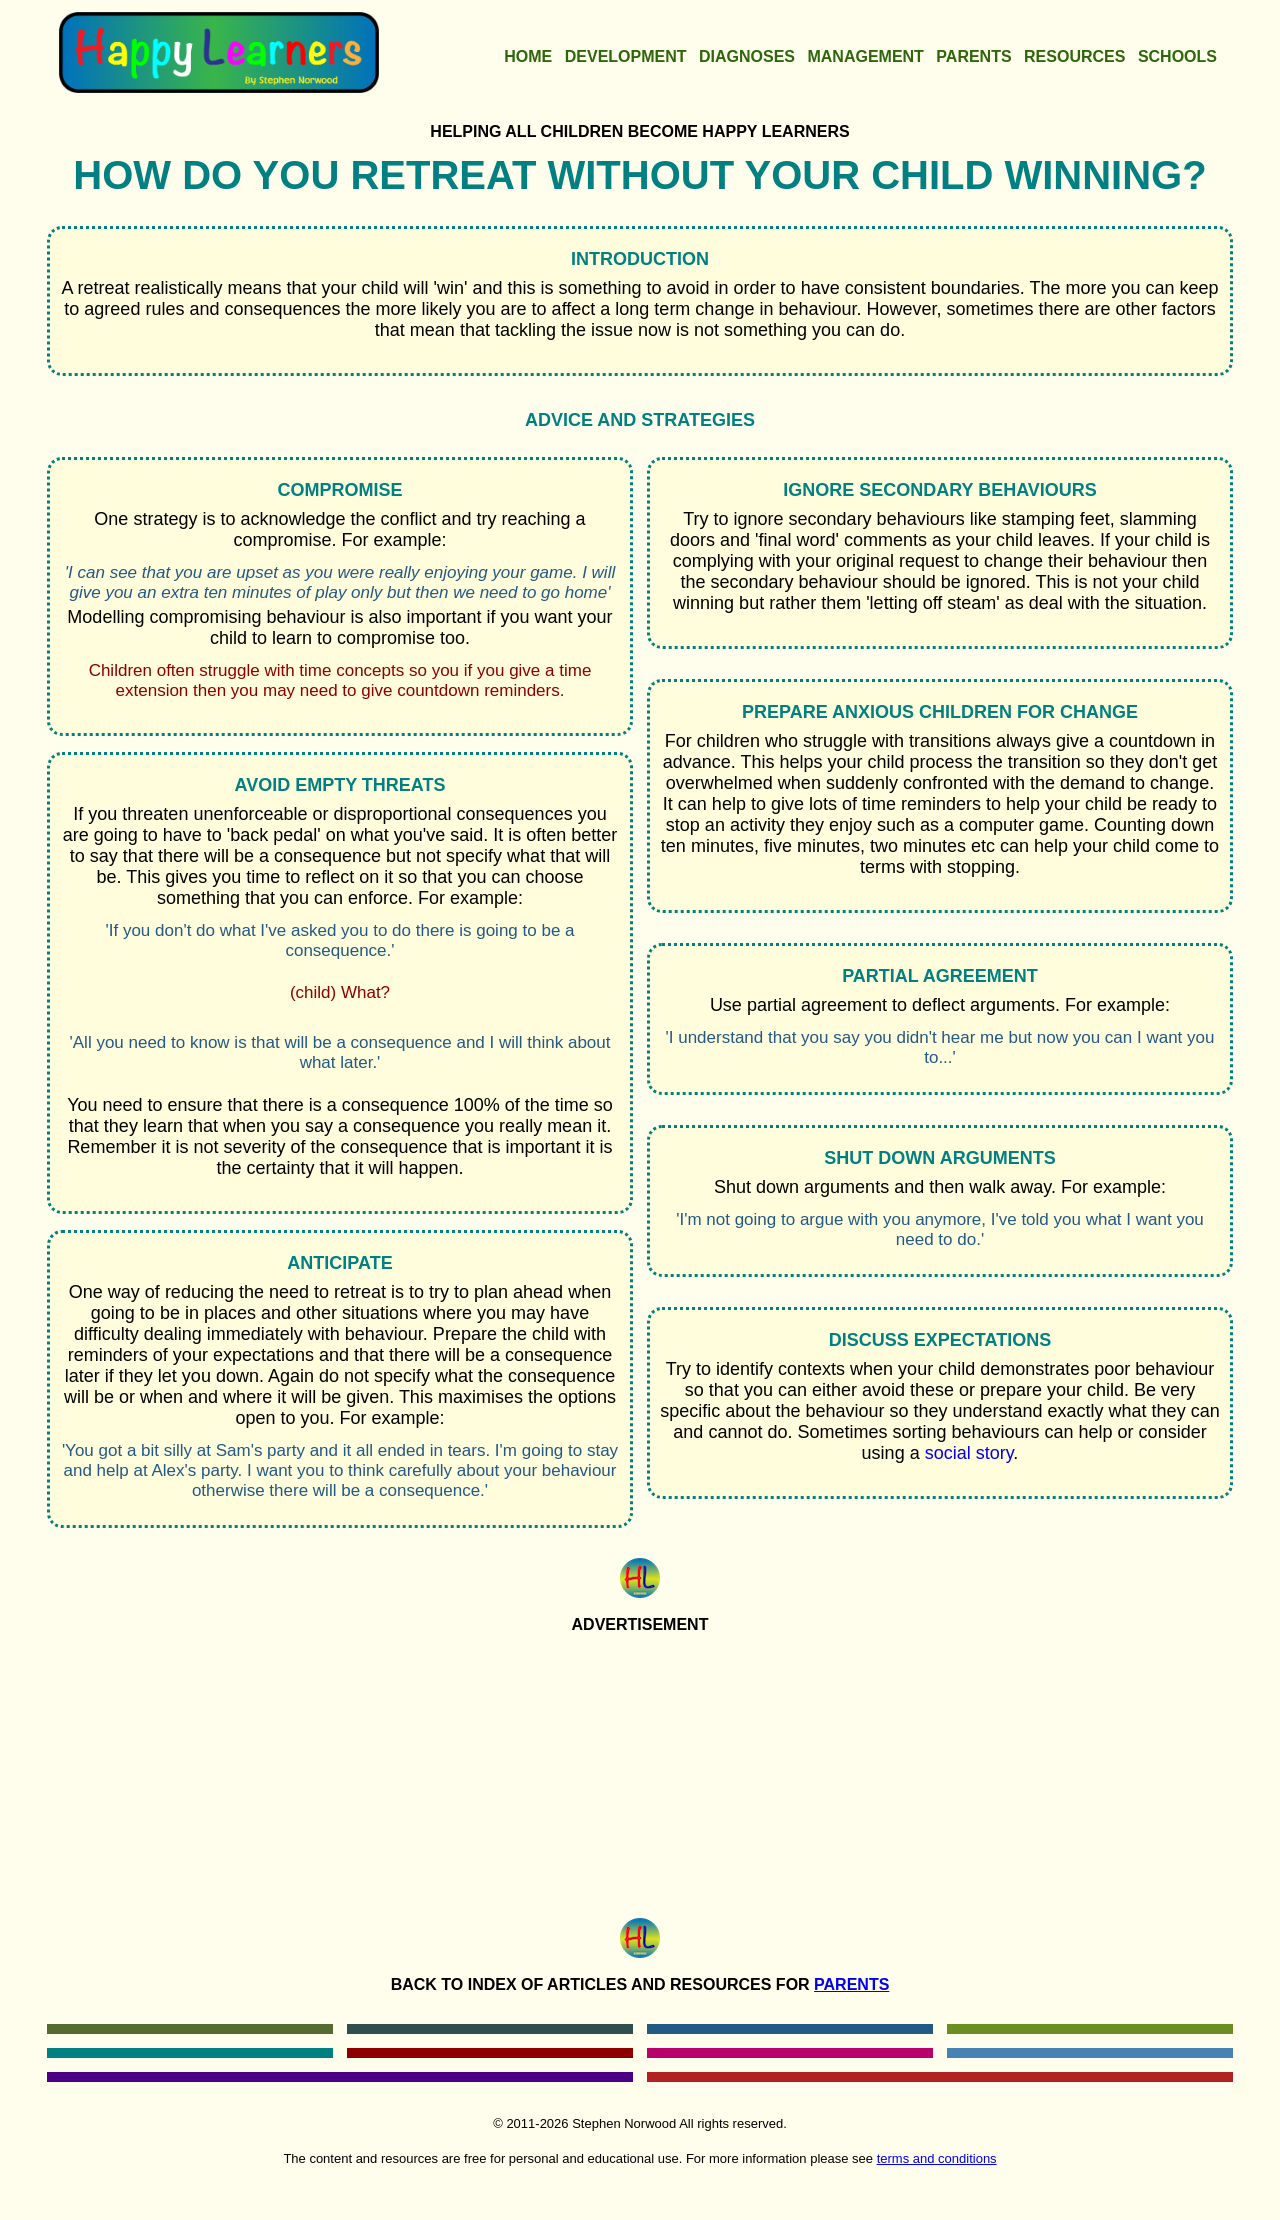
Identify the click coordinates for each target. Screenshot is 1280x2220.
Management (865, 56)
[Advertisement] (640, 1771)
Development (626, 56)
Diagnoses (747, 56)
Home (528, 56)
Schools (1177, 56)
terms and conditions (937, 2158)
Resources (1074, 56)
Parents (973, 56)
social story (969, 1453)
